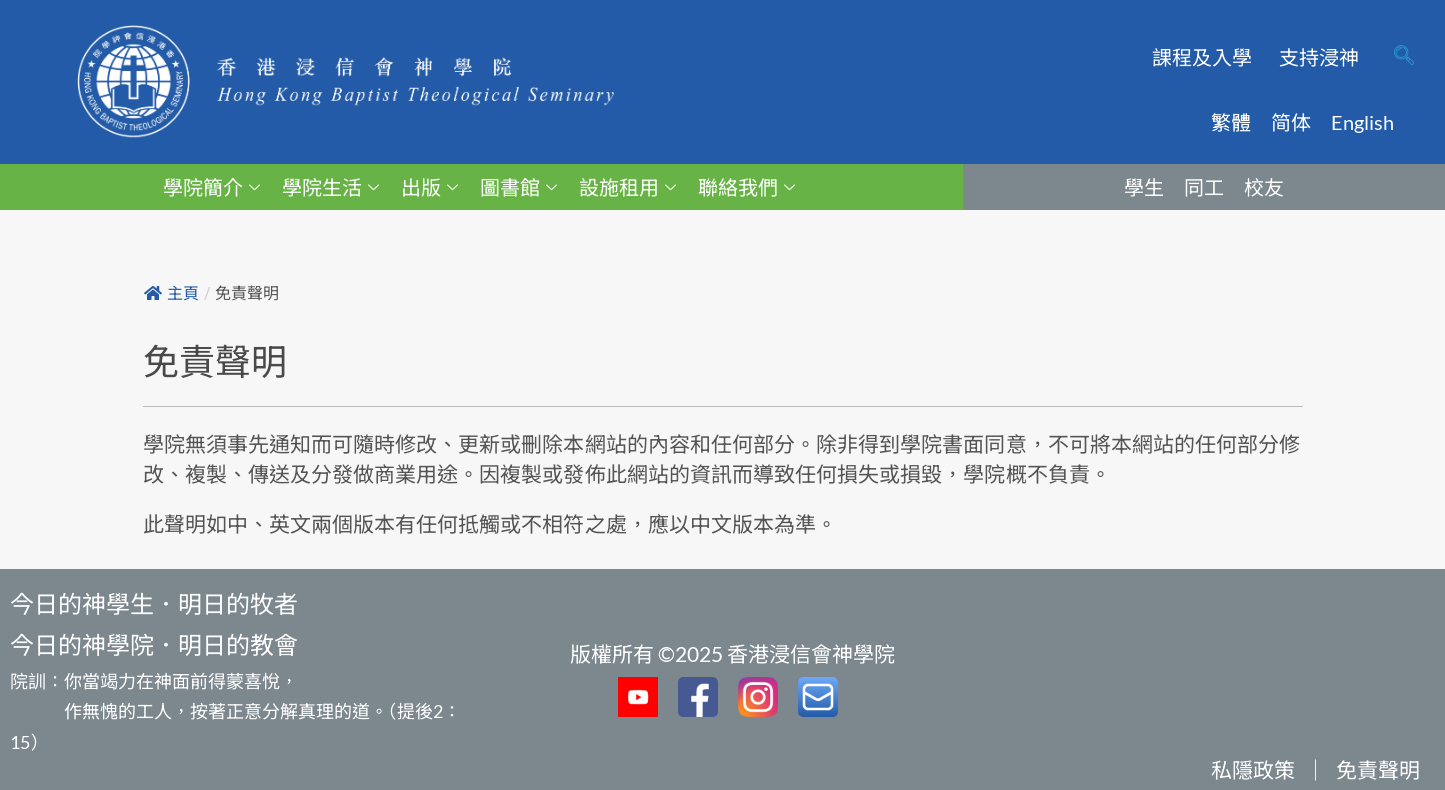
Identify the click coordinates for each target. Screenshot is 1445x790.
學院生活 (330, 187)
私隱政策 (1253, 769)
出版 (429, 187)
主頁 (171, 293)
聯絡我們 (746, 187)
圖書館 (518, 187)
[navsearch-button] (1404, 57)
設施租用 (627, 187)
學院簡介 (211, 187)
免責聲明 (1378, 769)
